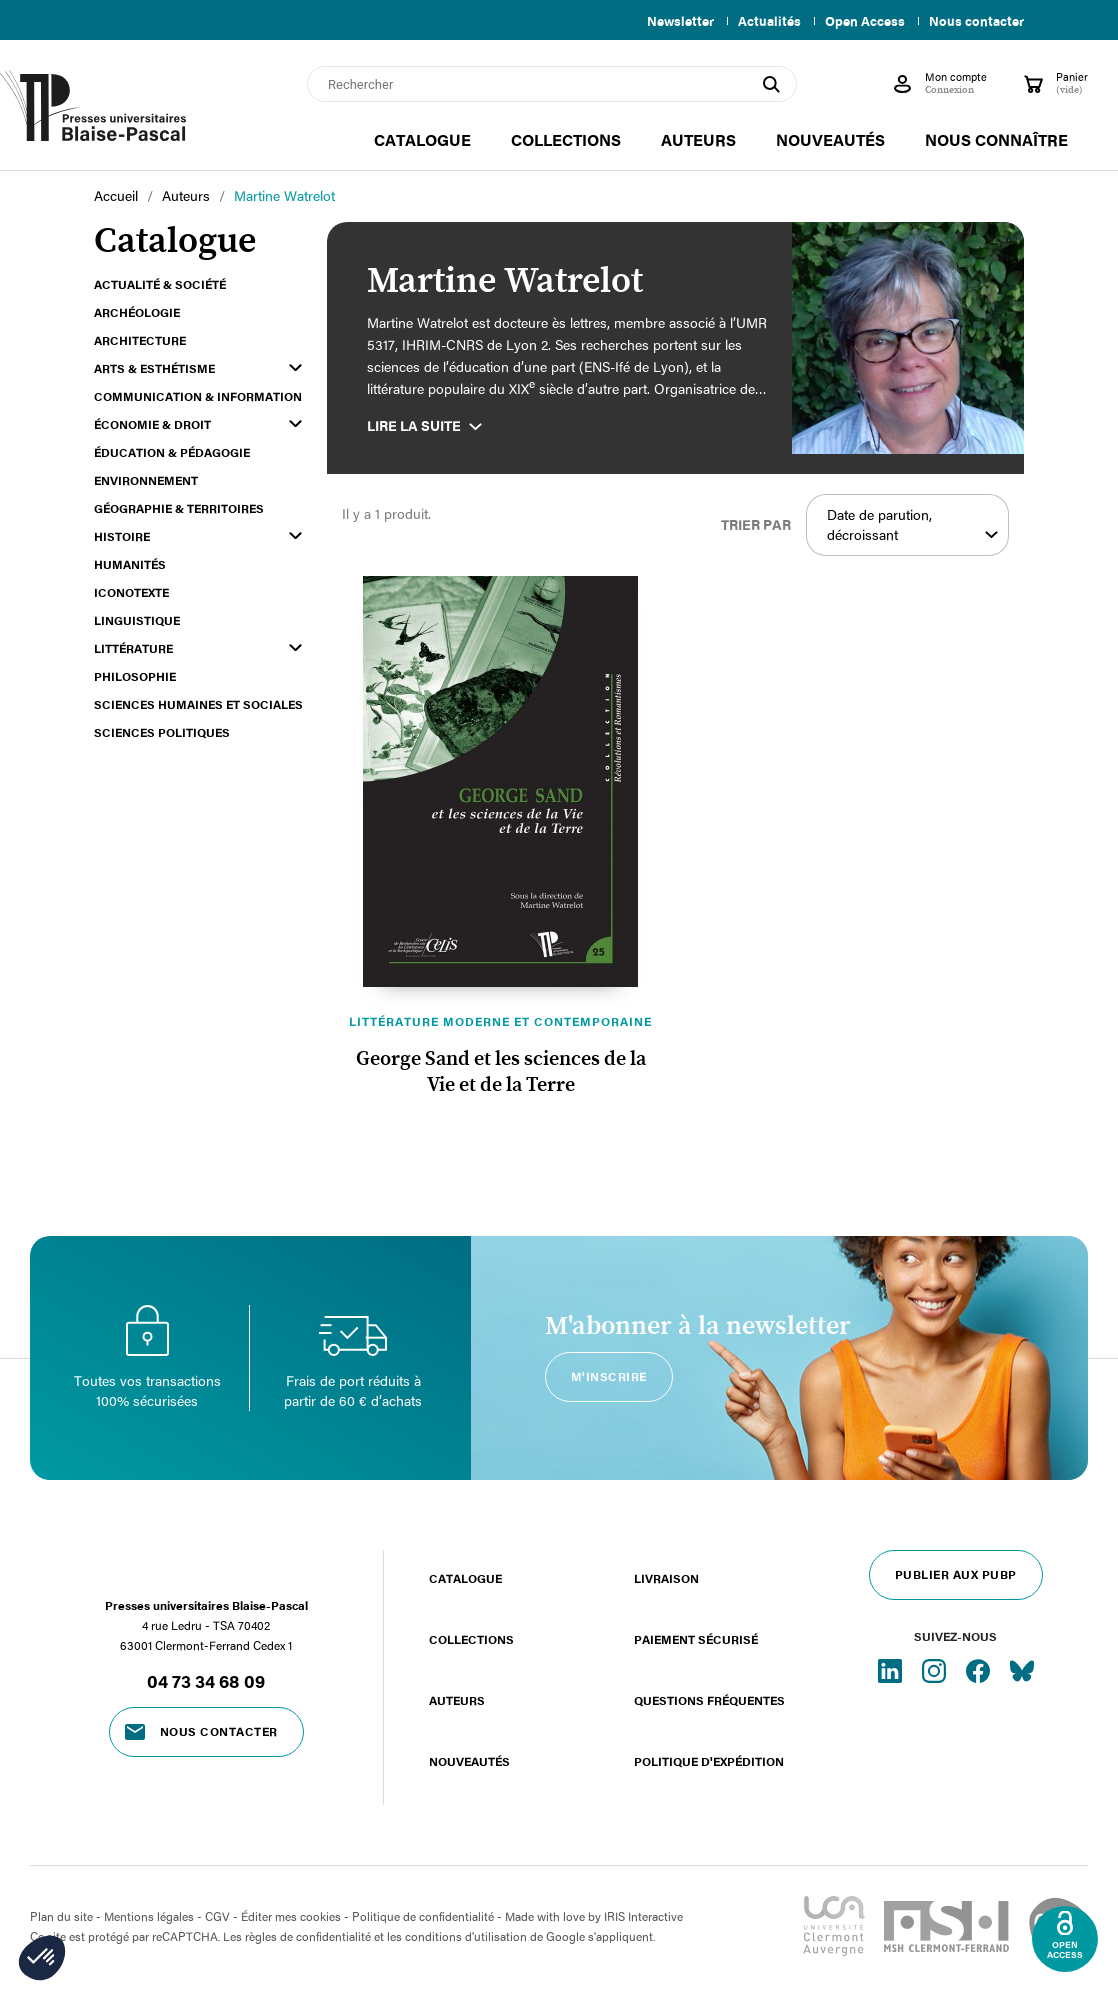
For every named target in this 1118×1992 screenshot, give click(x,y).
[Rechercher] (552, 84)
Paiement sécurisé (696, 1639)
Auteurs (457, 1700)
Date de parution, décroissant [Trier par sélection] (912, 525)
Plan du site (61, 1916)
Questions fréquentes (709, 1700)
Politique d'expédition (709, 1761)
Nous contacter (976, 21)
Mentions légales (149, 1916)
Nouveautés (469, 1761)
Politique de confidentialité (423, 1916)
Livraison (666, 1578)
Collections (471, 1639)
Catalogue (465, 1578)
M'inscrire (609, 1376)
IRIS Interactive (643, 1916)
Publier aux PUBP (956, 1574)
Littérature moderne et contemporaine (500, 1021)
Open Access (861, 21)
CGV (217, 1916)
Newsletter (668, 21)
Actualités (761, 21)
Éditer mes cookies (291, 1916)
